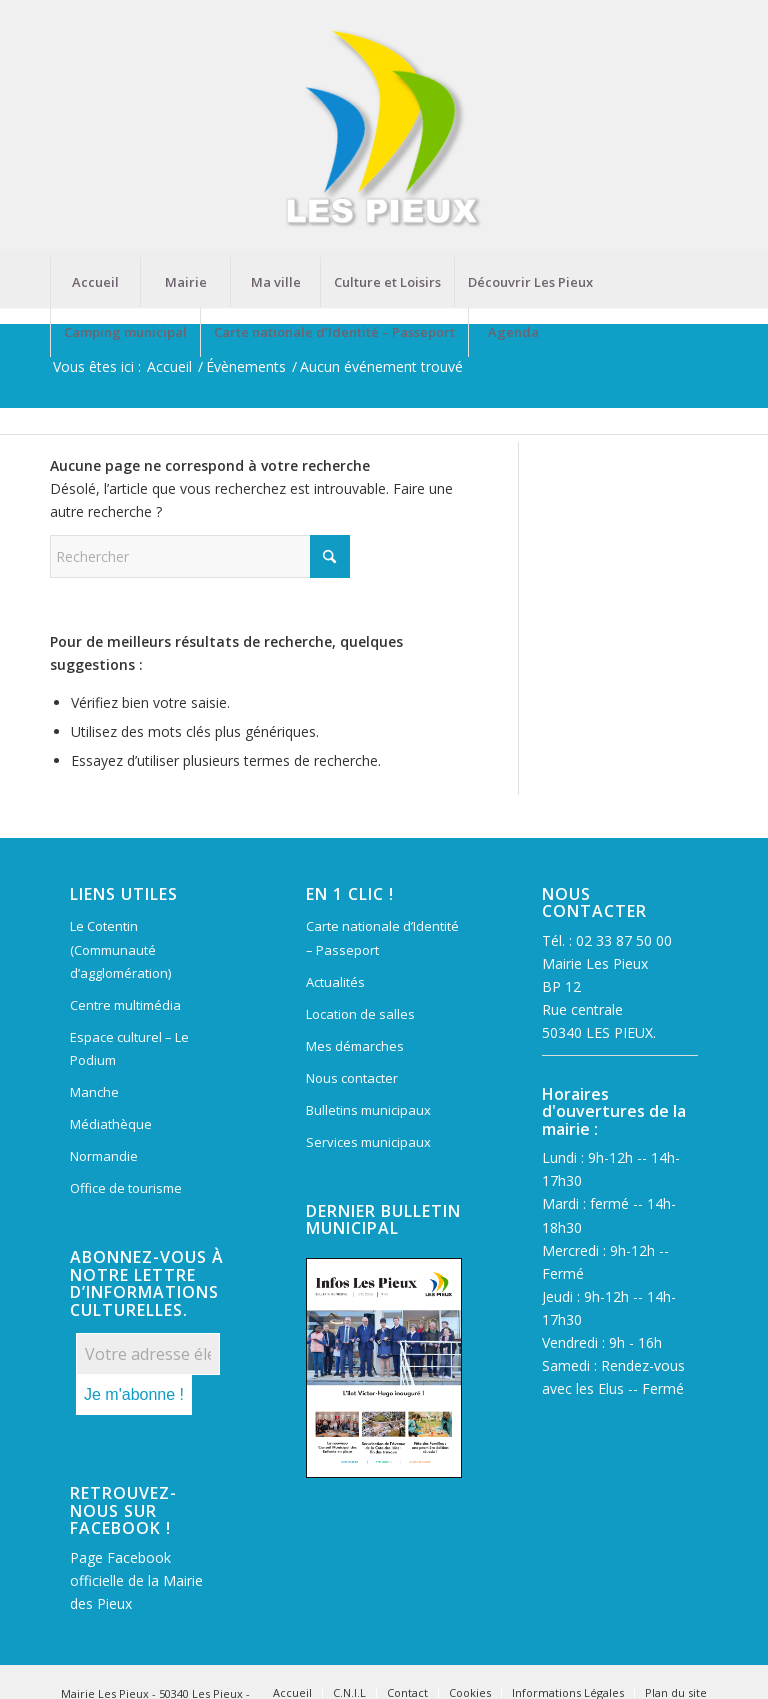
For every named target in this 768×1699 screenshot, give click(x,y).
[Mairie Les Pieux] (384, 128)
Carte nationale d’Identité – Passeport (382, 937)
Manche (94, 1092)
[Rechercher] (200, 556)
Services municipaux (368, 1142)
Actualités (335, 982)
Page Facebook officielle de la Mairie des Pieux (136, 1580)
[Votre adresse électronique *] (148, 1354)
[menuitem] (95, 282)
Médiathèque (111, 1124)
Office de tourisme (126, 1188)
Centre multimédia (125, 1005)
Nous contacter (352, 1078)
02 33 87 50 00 (624, 940)
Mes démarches (355, 1046)
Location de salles (360, 1014)
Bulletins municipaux (368, 1110)
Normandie (104, 1156)
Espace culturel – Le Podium (129, 1048)
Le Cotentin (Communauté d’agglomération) (120, 949)
